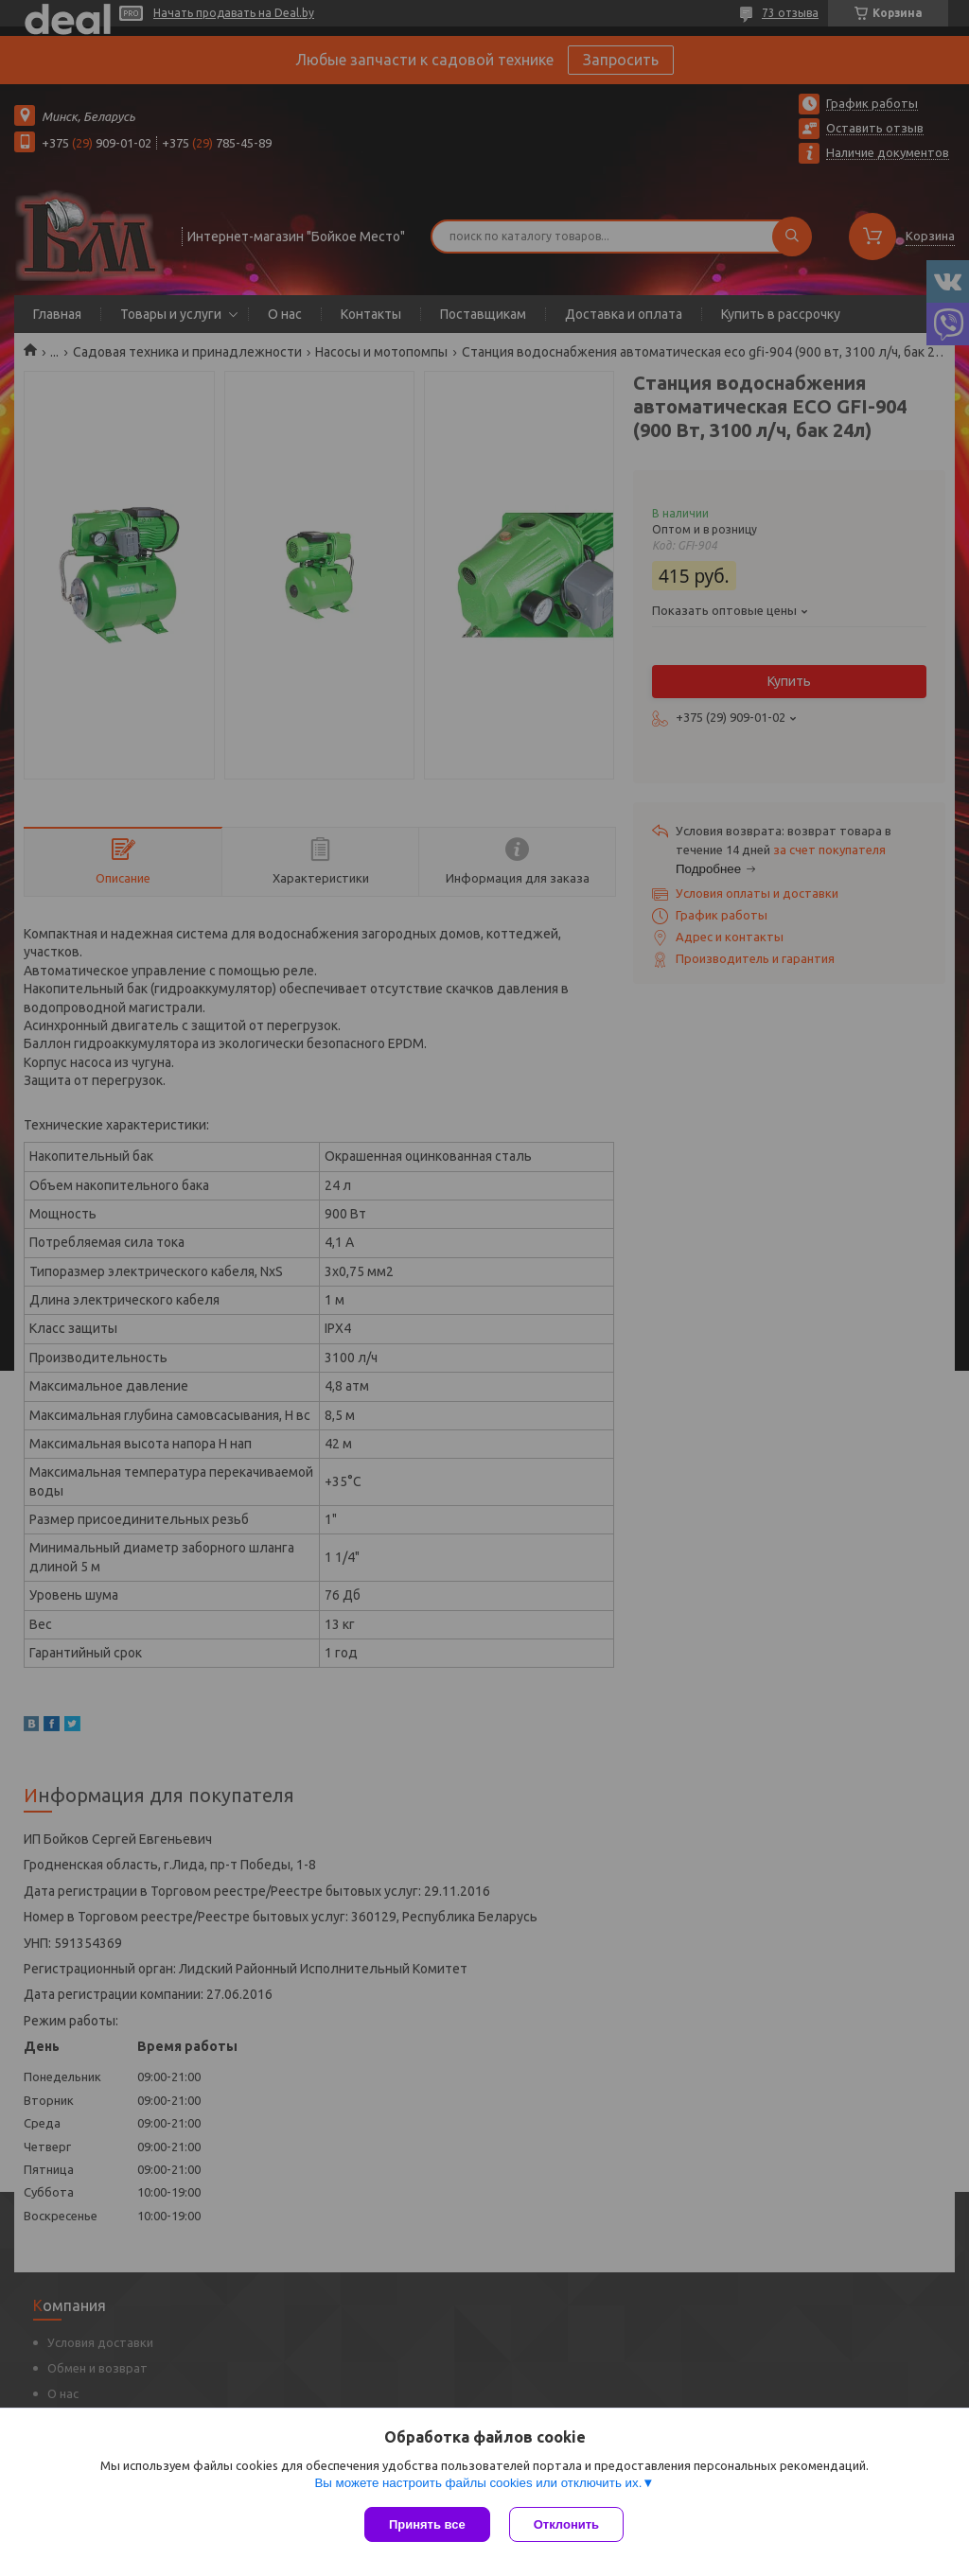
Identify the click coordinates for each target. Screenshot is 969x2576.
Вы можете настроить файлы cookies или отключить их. (478, 2483)
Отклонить (566, 2524)
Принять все (427, 2524)
